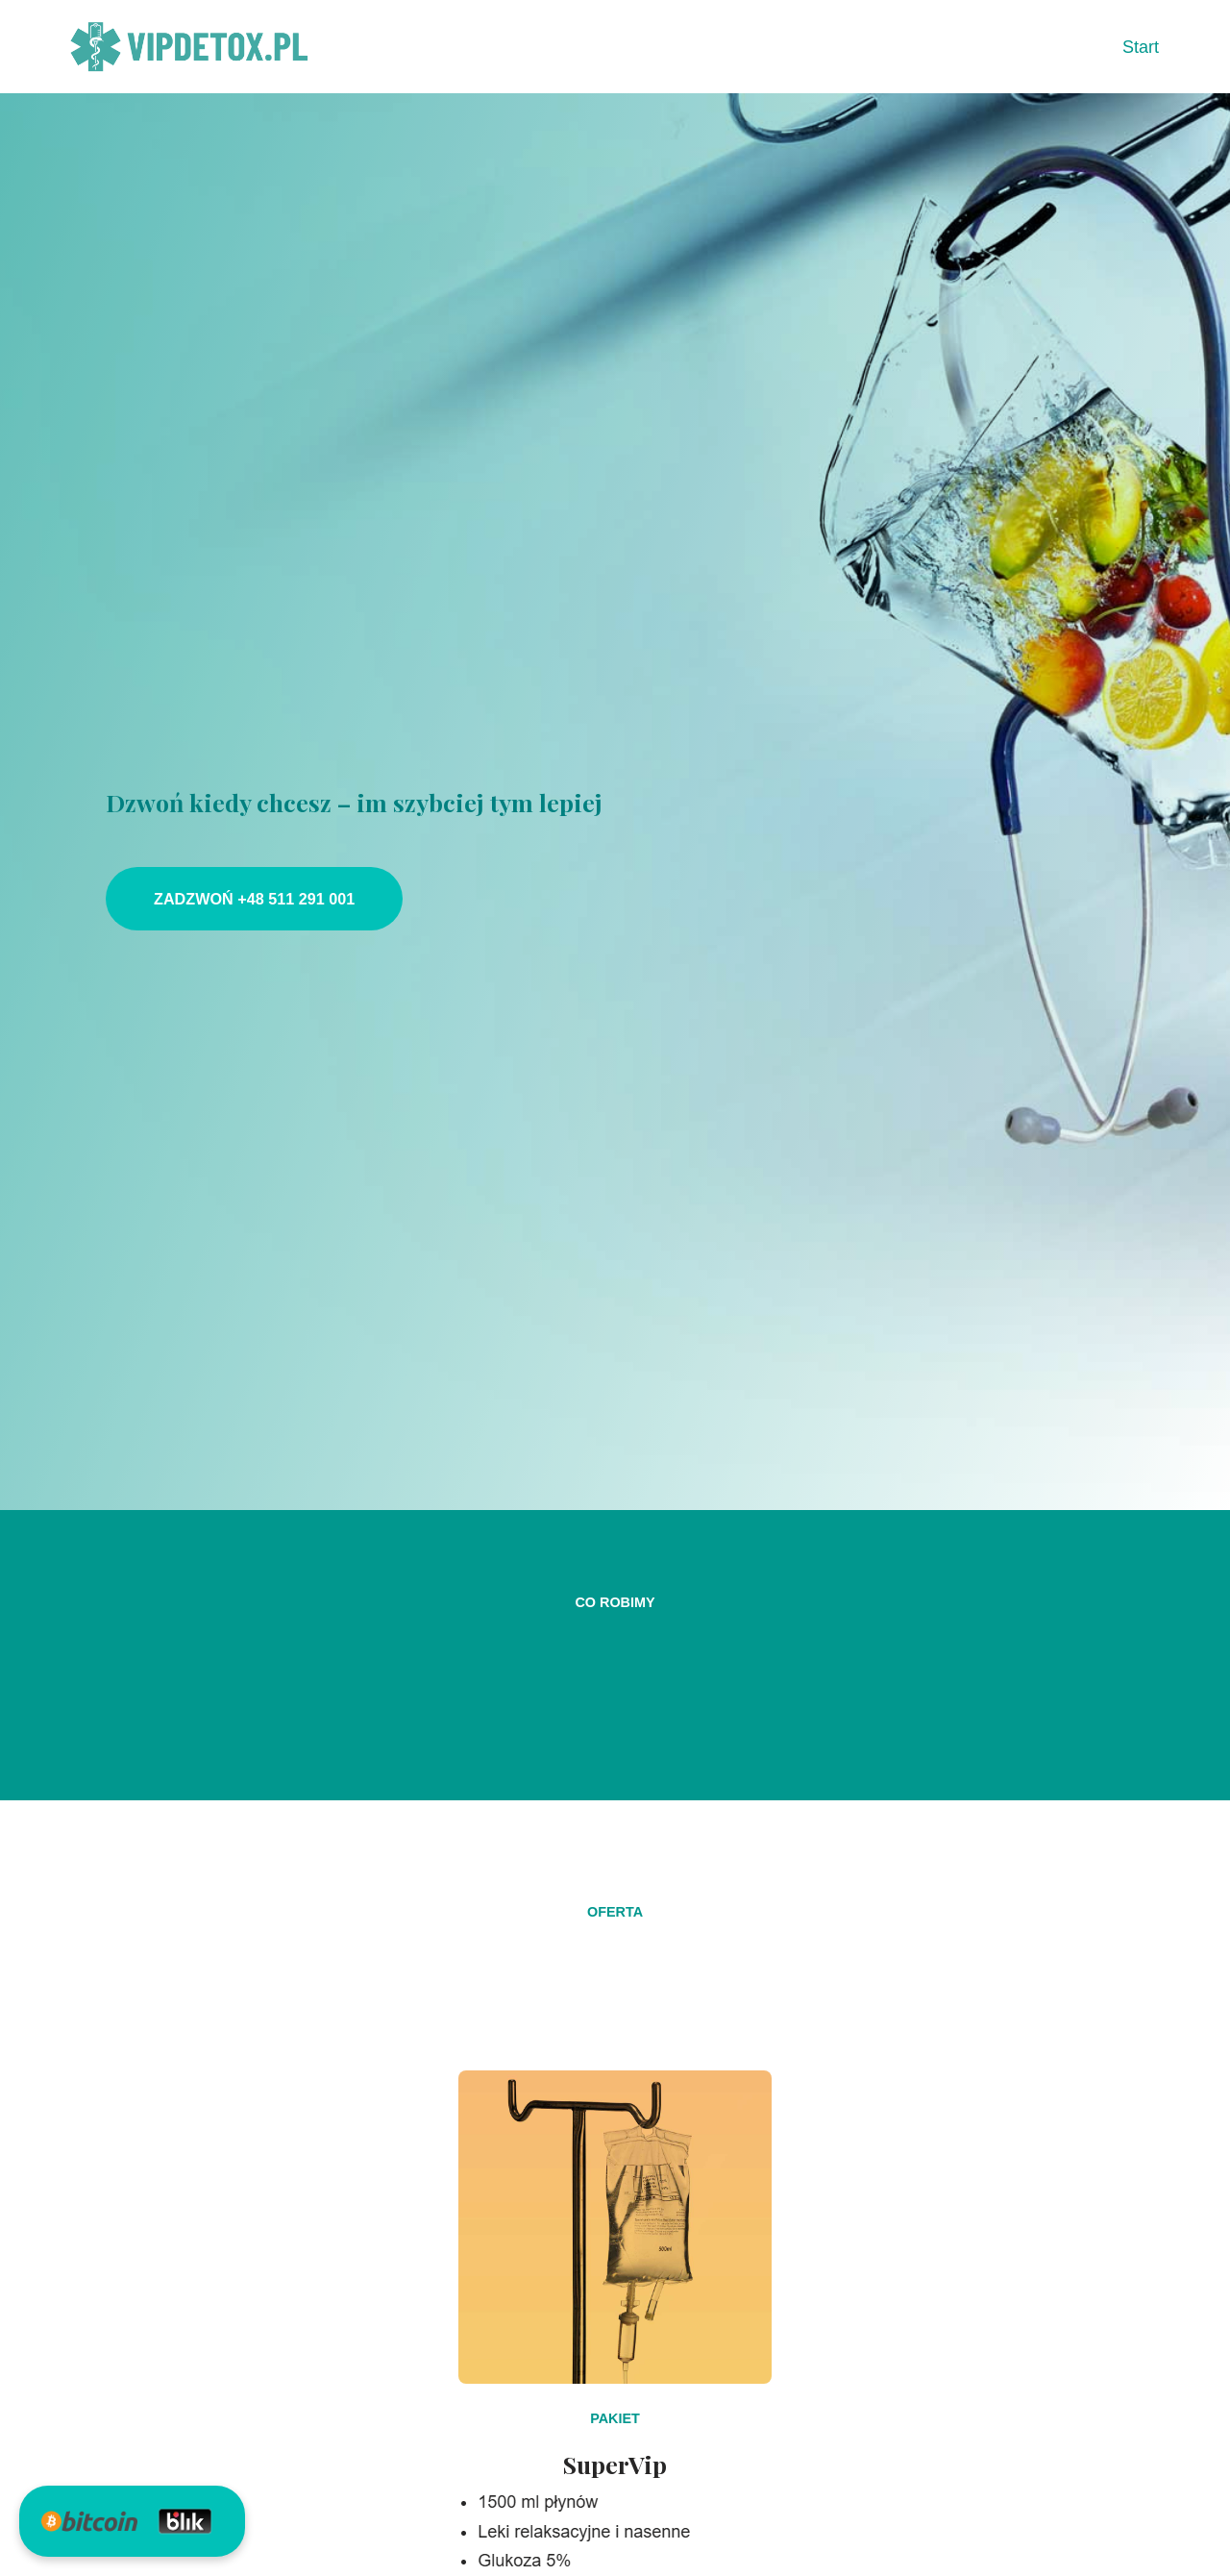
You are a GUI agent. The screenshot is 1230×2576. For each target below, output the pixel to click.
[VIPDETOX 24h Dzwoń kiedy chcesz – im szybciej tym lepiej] (190, 46)
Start (1140, 47)
